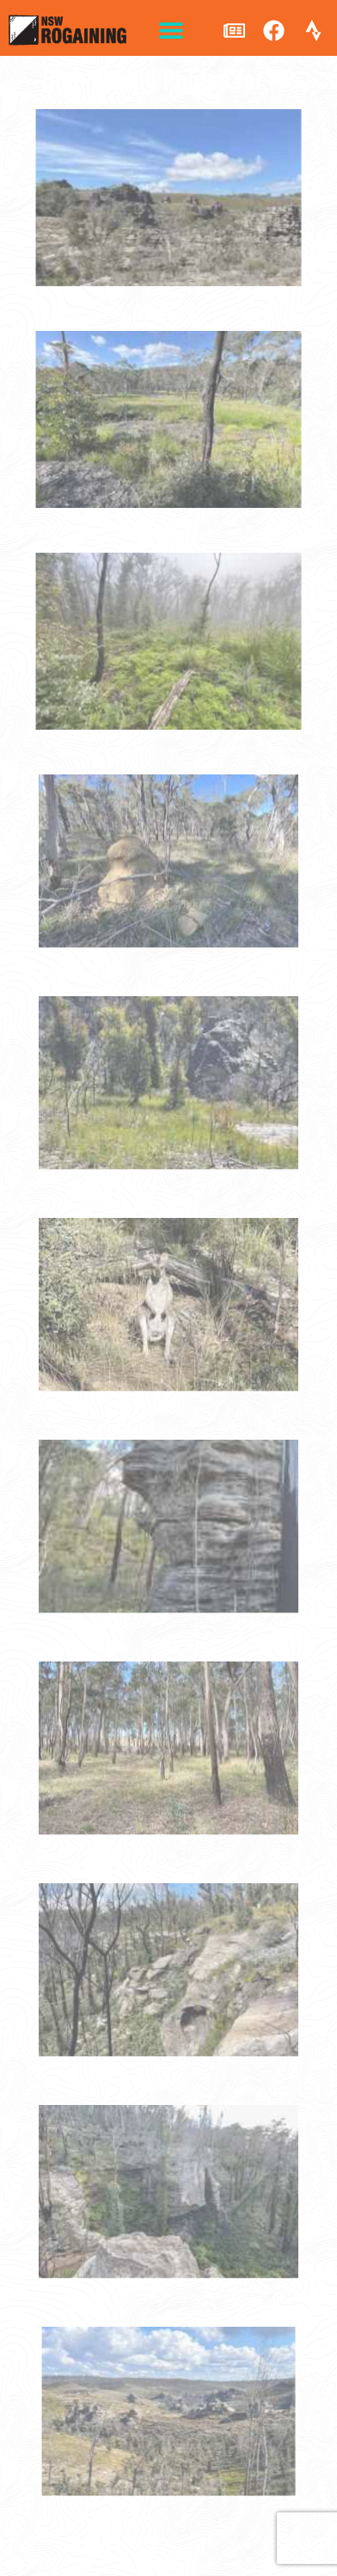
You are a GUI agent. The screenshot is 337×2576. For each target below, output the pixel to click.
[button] (170, 30)
